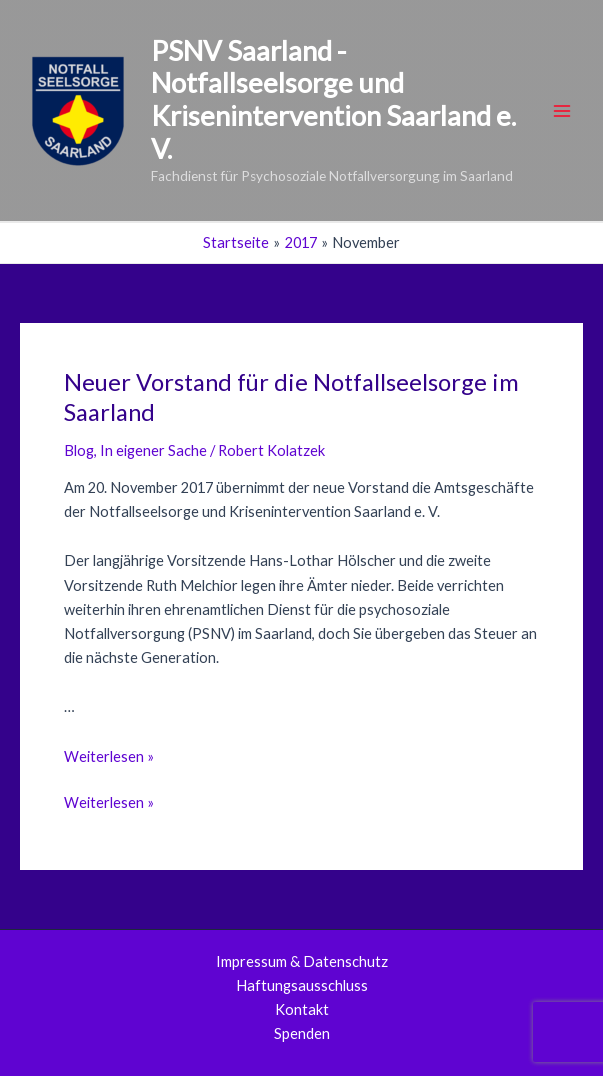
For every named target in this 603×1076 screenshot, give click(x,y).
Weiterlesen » (109, 756)
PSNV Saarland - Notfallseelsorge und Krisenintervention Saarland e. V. (333, 99)
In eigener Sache (153, 450)
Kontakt (302, 1009)
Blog (79, 450)
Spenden (302, 1033)
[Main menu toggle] (562, 111)
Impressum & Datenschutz (302, 961)
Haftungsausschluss (302, 985)
